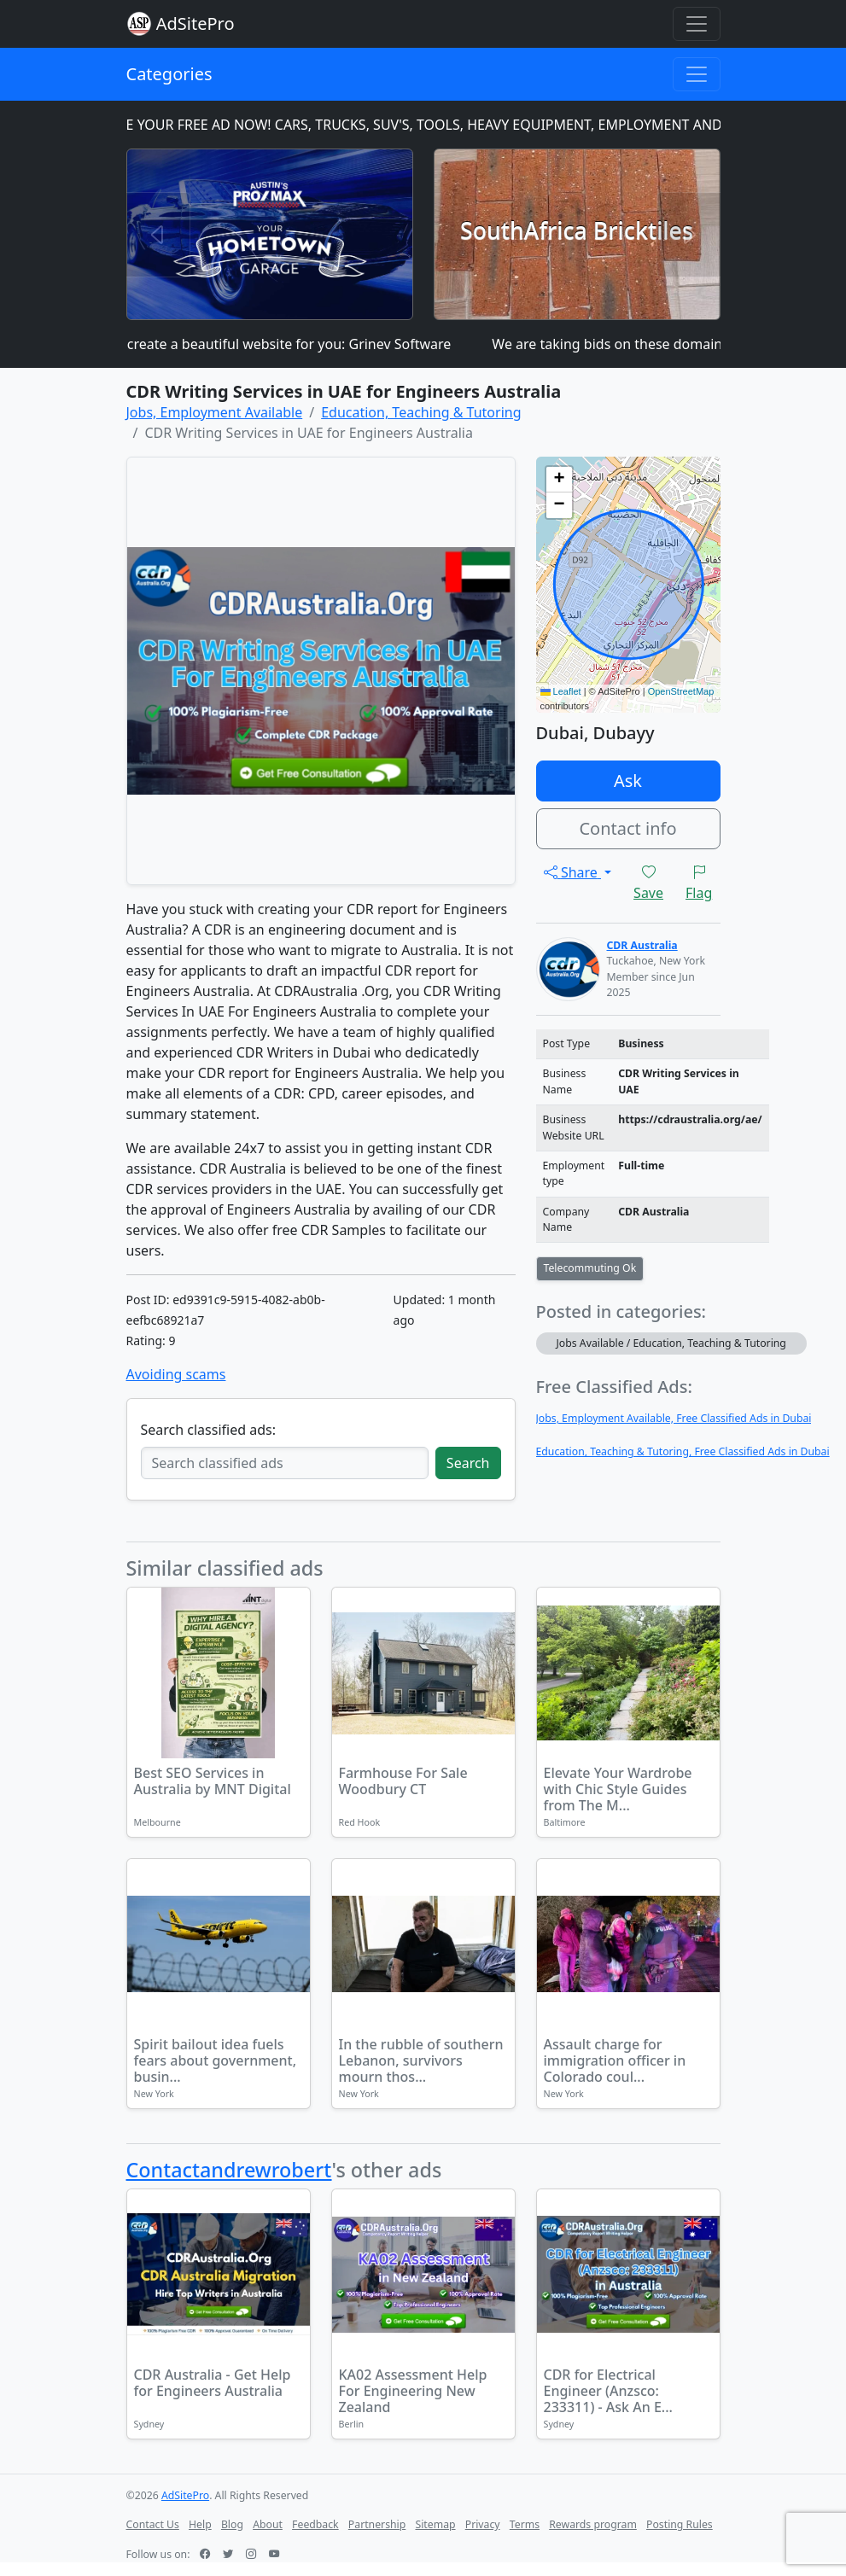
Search (468, 1463)
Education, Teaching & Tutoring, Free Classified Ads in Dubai (683, 1451)
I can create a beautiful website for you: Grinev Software (285, 344)
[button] (559, 479)
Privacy (482, 2524)
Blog (232, 2524)
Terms (525, 2524)
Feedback (315, 2524)
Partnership (376, 2524)
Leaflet (560, 691)
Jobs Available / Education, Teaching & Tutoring (671, 1343)
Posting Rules (679, 2524)
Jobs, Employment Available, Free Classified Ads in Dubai (674, 1418)
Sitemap (435, 2524)
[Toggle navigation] (697, 24)
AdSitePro (195, 23)
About (268, 2524)
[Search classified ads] (285, 1463)
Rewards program (593, 2524)
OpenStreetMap (681, 691)
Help (200, 2524)
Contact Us (152, 2524)
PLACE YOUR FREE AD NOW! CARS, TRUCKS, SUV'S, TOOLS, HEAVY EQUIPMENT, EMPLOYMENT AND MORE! (443, 124)
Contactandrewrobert (229, 2169)
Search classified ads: (208, 1429)
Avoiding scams (176, 1374)
